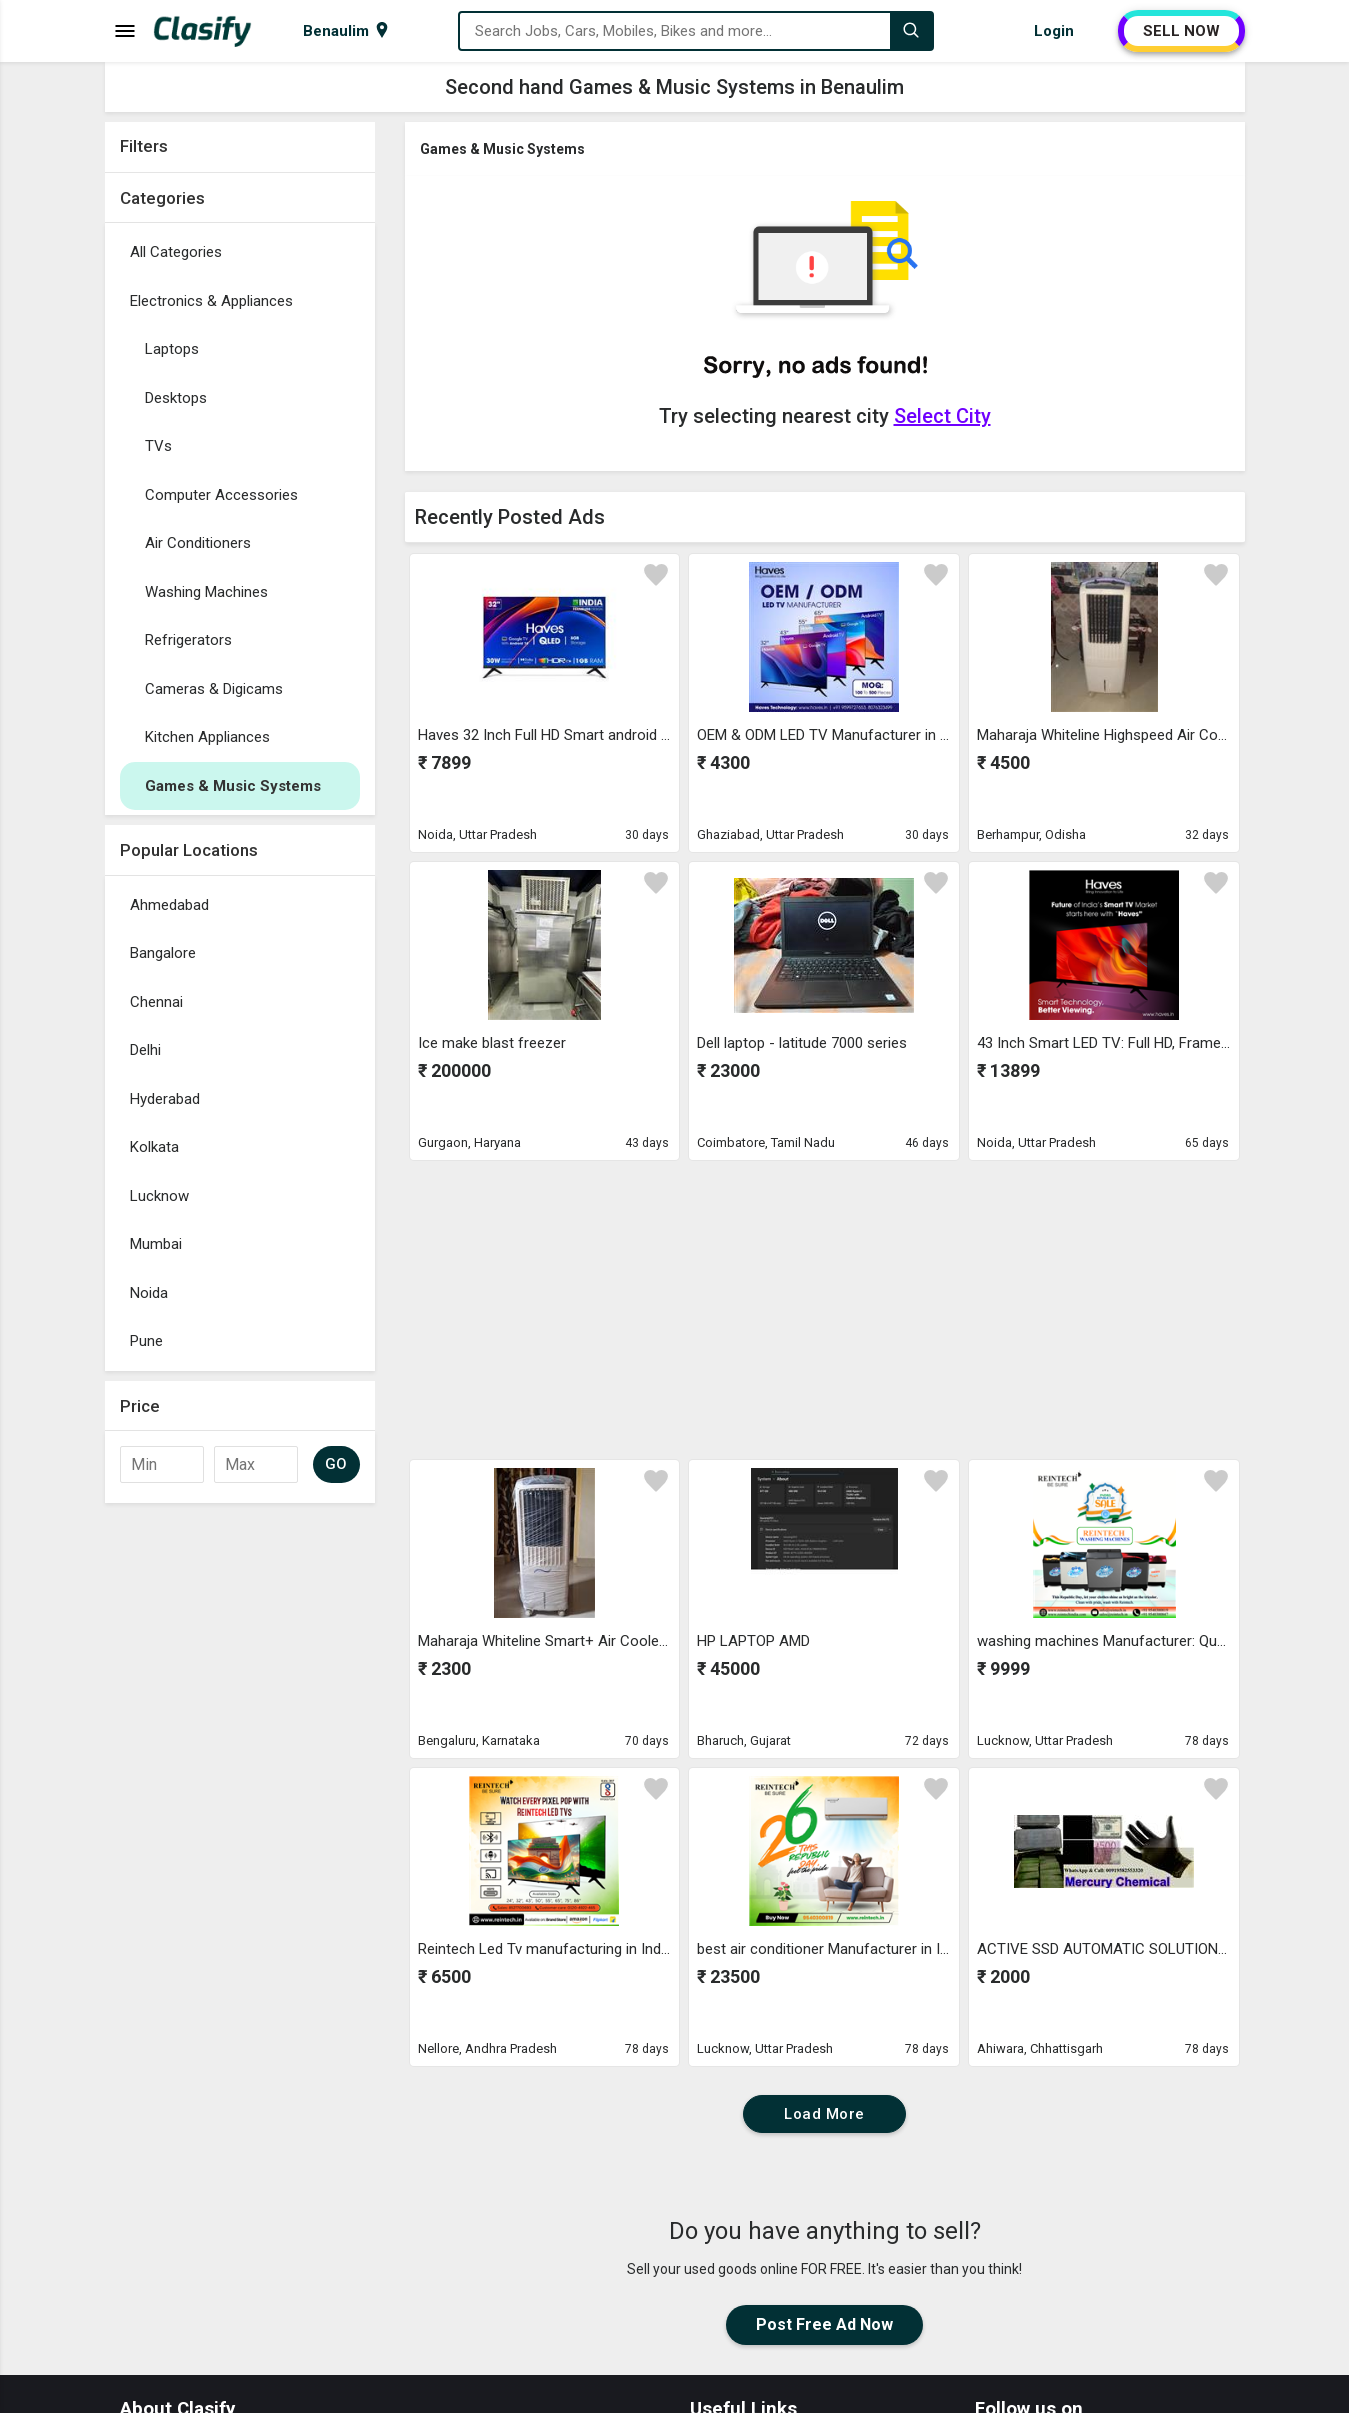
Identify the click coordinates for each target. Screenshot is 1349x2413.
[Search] (911, 31)
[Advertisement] (240, 1813)
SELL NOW (1181, 31)
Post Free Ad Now (824, 2324)
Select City (942, 416)
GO (336, 1464)
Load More (824, 2114)
